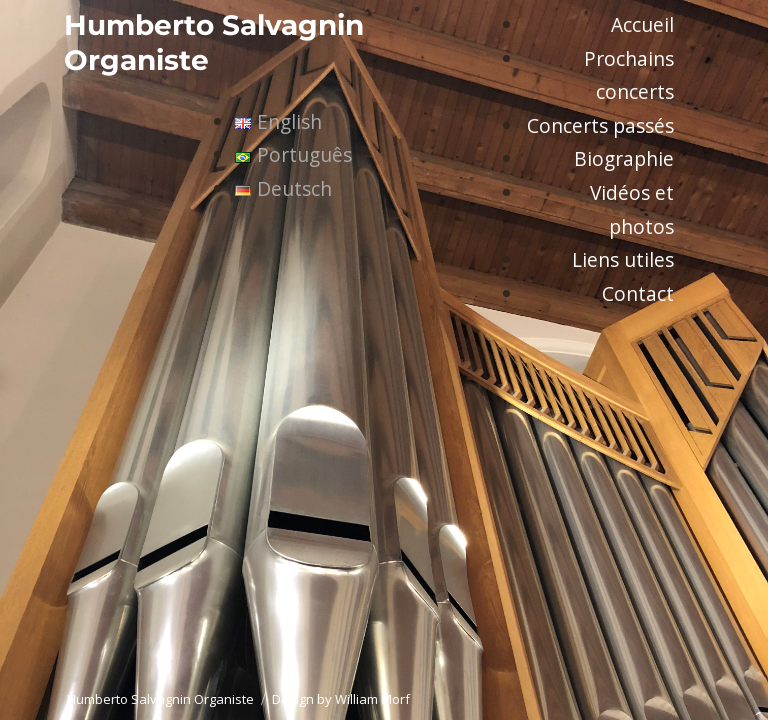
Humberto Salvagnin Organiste (160, 699)
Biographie (624, 158)
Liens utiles (623, 259)
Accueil (642, 24)
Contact (638, 293)
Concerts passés (600, 125)
